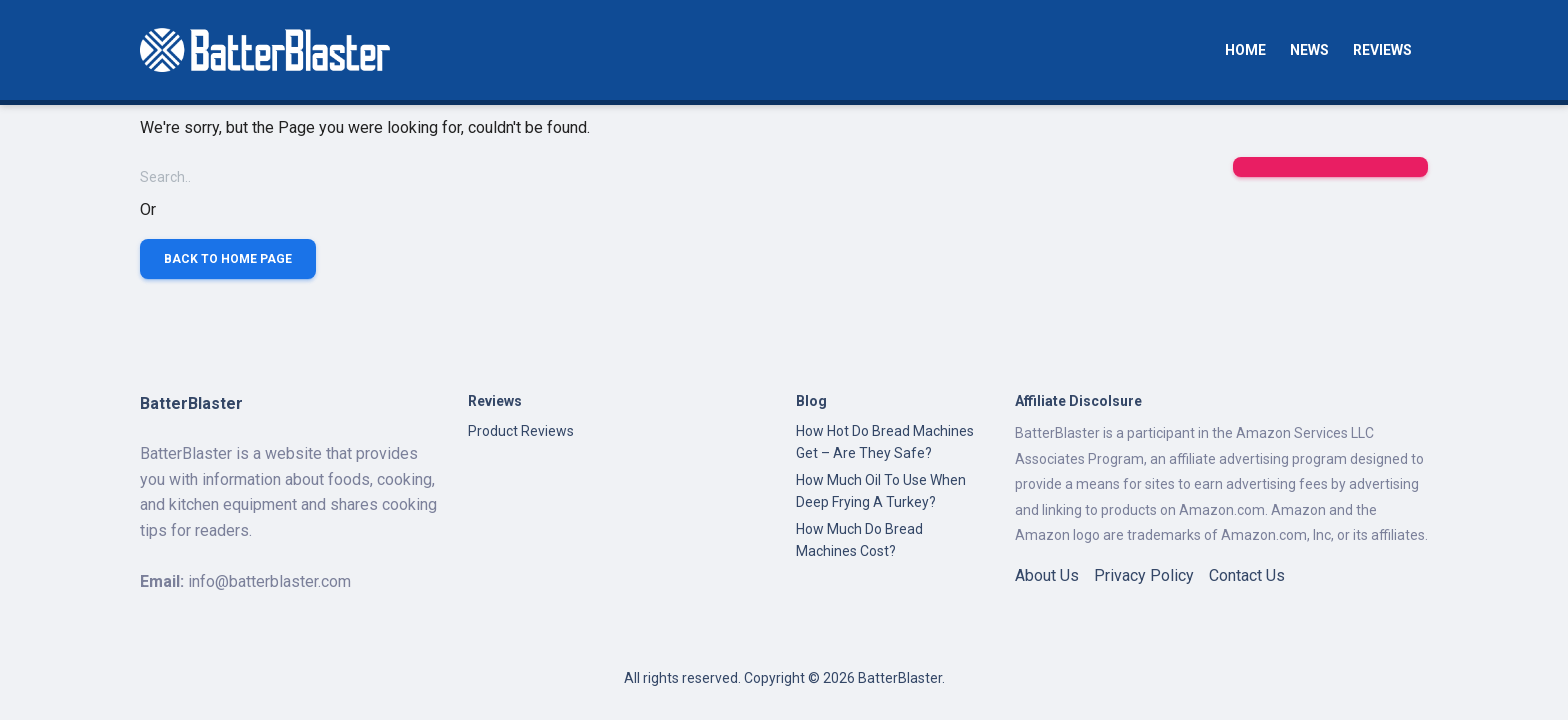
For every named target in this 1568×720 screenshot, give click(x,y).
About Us (1047, 575)
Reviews (1382, 50)
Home (1245, 50)
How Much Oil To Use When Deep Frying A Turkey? (881, 491)
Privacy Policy (1144, 575)
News (1309, 50)
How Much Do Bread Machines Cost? (859, 540)
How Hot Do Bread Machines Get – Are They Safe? (885, 442)
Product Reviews (521, 431)
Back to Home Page (228, 259)
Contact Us (1247, 575)
